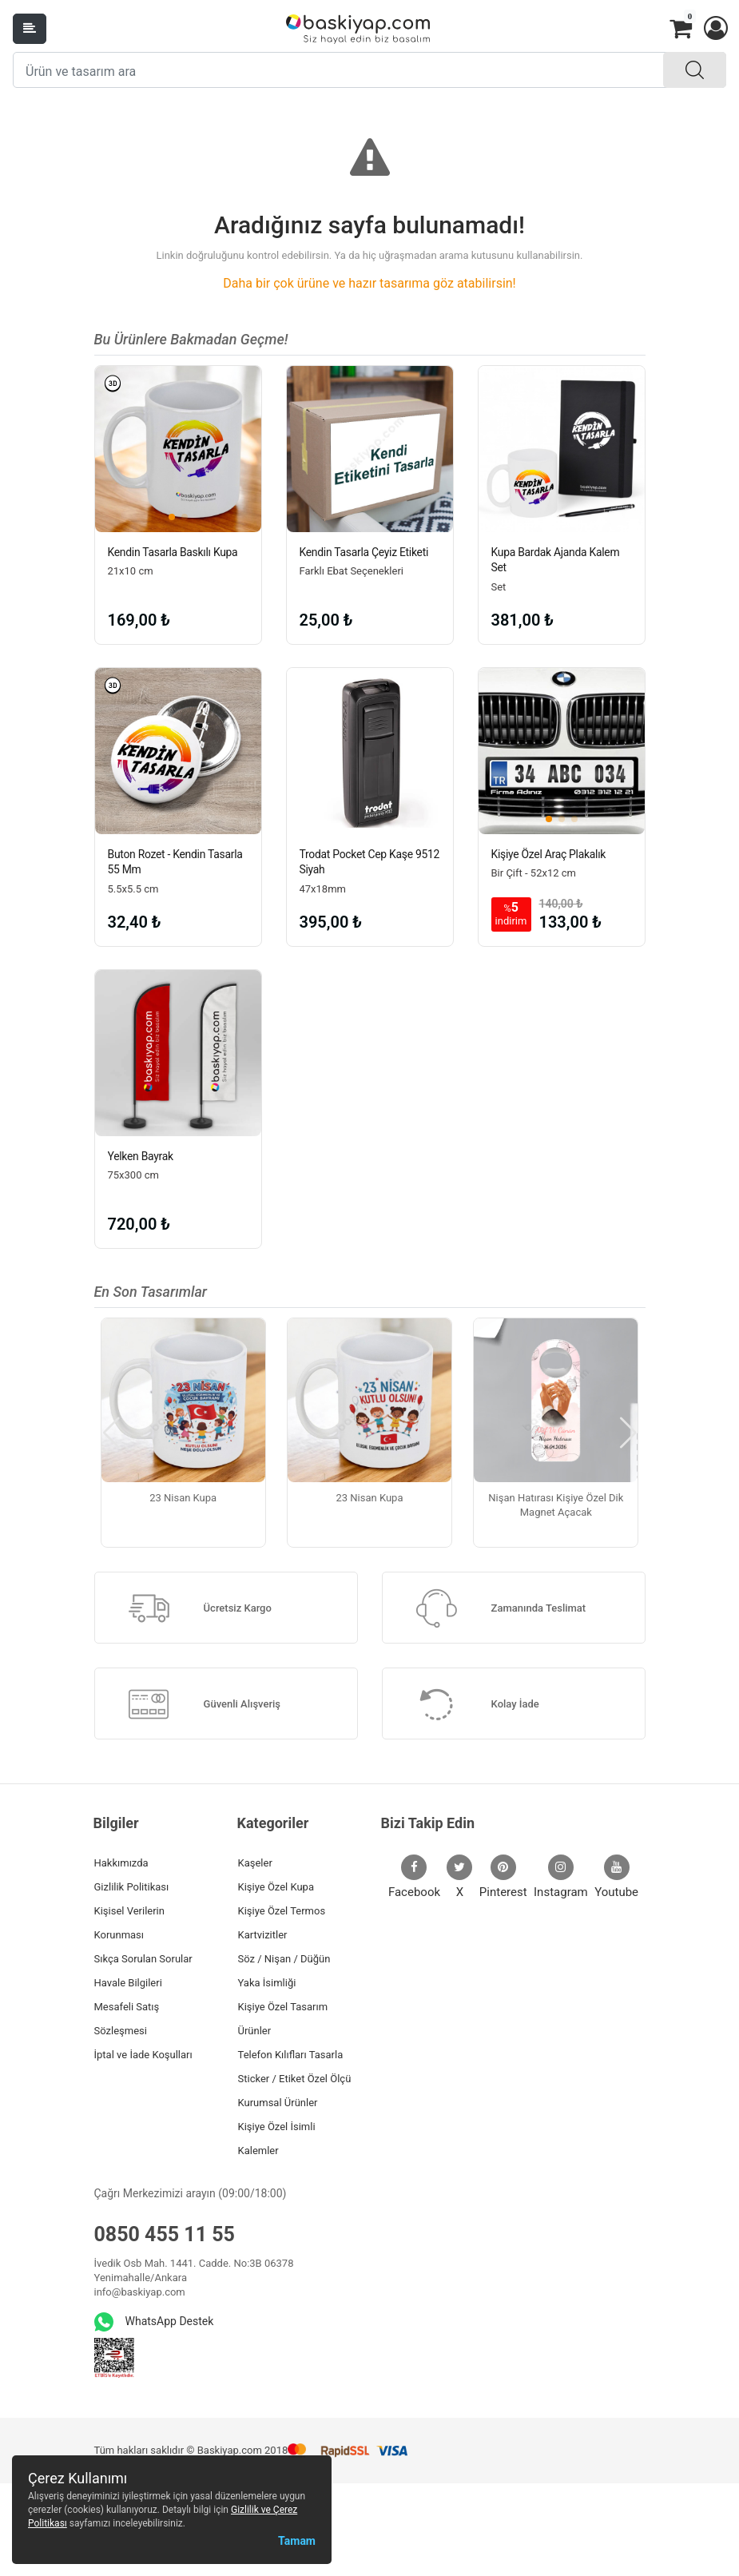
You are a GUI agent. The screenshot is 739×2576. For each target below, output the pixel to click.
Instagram (561, 1876)
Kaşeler (255, 1863)
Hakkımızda (121, 1863)
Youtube (616, 1876)
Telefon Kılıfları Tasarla (291, 2055)
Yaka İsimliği (267, 1983)
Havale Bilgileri (128, 1983)
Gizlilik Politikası (131, 1887)
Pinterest (503, 1876)
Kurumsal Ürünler (278, 2103)
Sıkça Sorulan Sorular (143, 1959)
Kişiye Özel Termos (282, 1911)
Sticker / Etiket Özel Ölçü (295, 2079)
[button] (715, 29)
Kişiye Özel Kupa (276, 1887)
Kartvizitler (263, 1935)
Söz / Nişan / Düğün (284, 1959)
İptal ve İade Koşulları (143, 2055)
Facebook (414, 1876)
